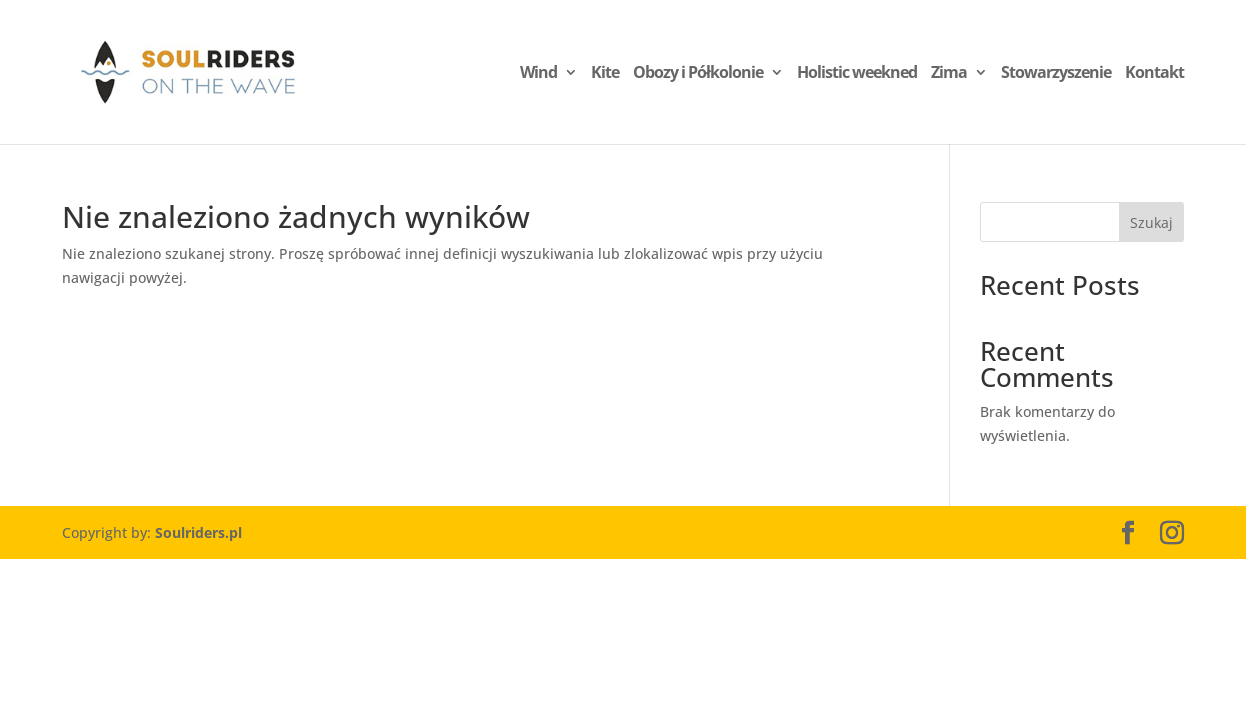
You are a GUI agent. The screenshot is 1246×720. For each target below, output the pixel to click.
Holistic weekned (857, 74)
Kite (605, 74)
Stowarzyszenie (1056, 74)
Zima (949, 74)
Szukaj (1151, 222)
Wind (538, 74)
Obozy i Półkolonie (698, 74)
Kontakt (1154, 74)
